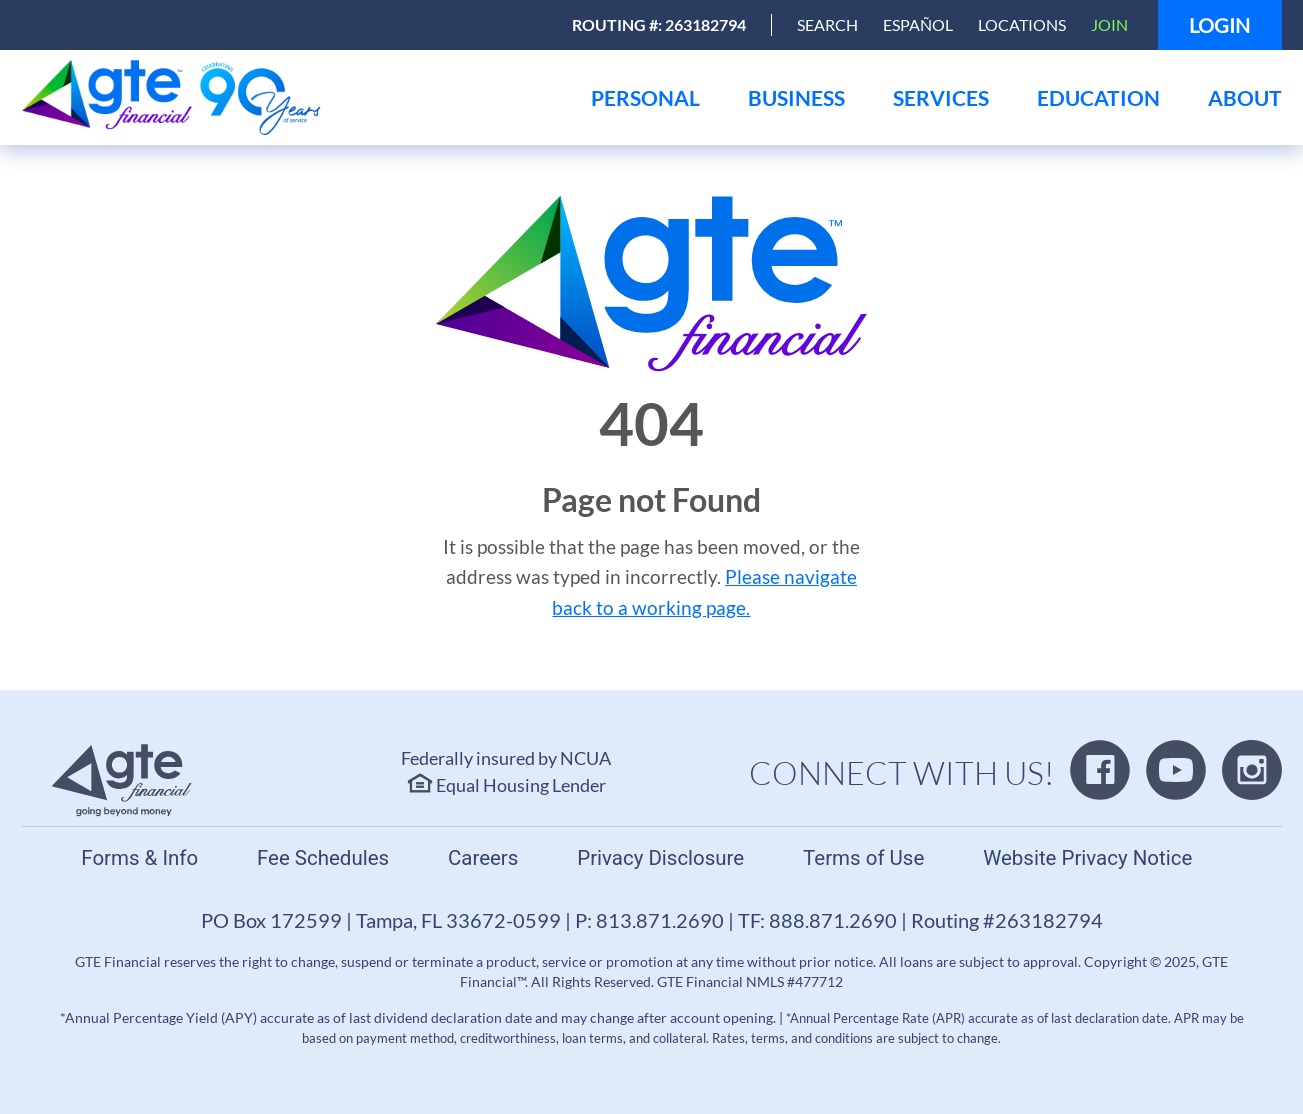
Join (1109, 24)
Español (918, 24)
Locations (1022, 24)
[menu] (645, 97)
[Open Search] (827, 25)
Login (1219, 25)
